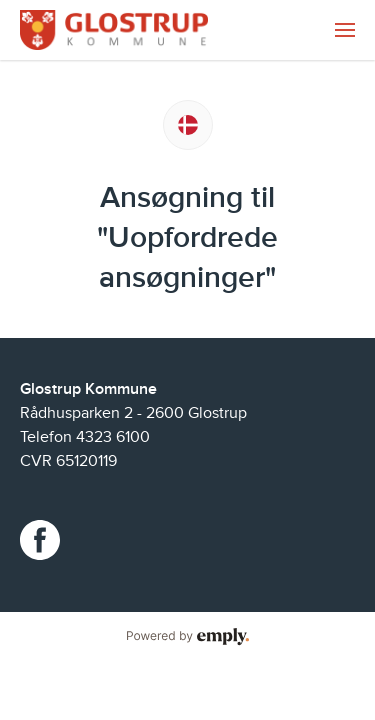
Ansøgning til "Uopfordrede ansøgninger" (187, 238)
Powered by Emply (187, 637)
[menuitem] (345, 30)
